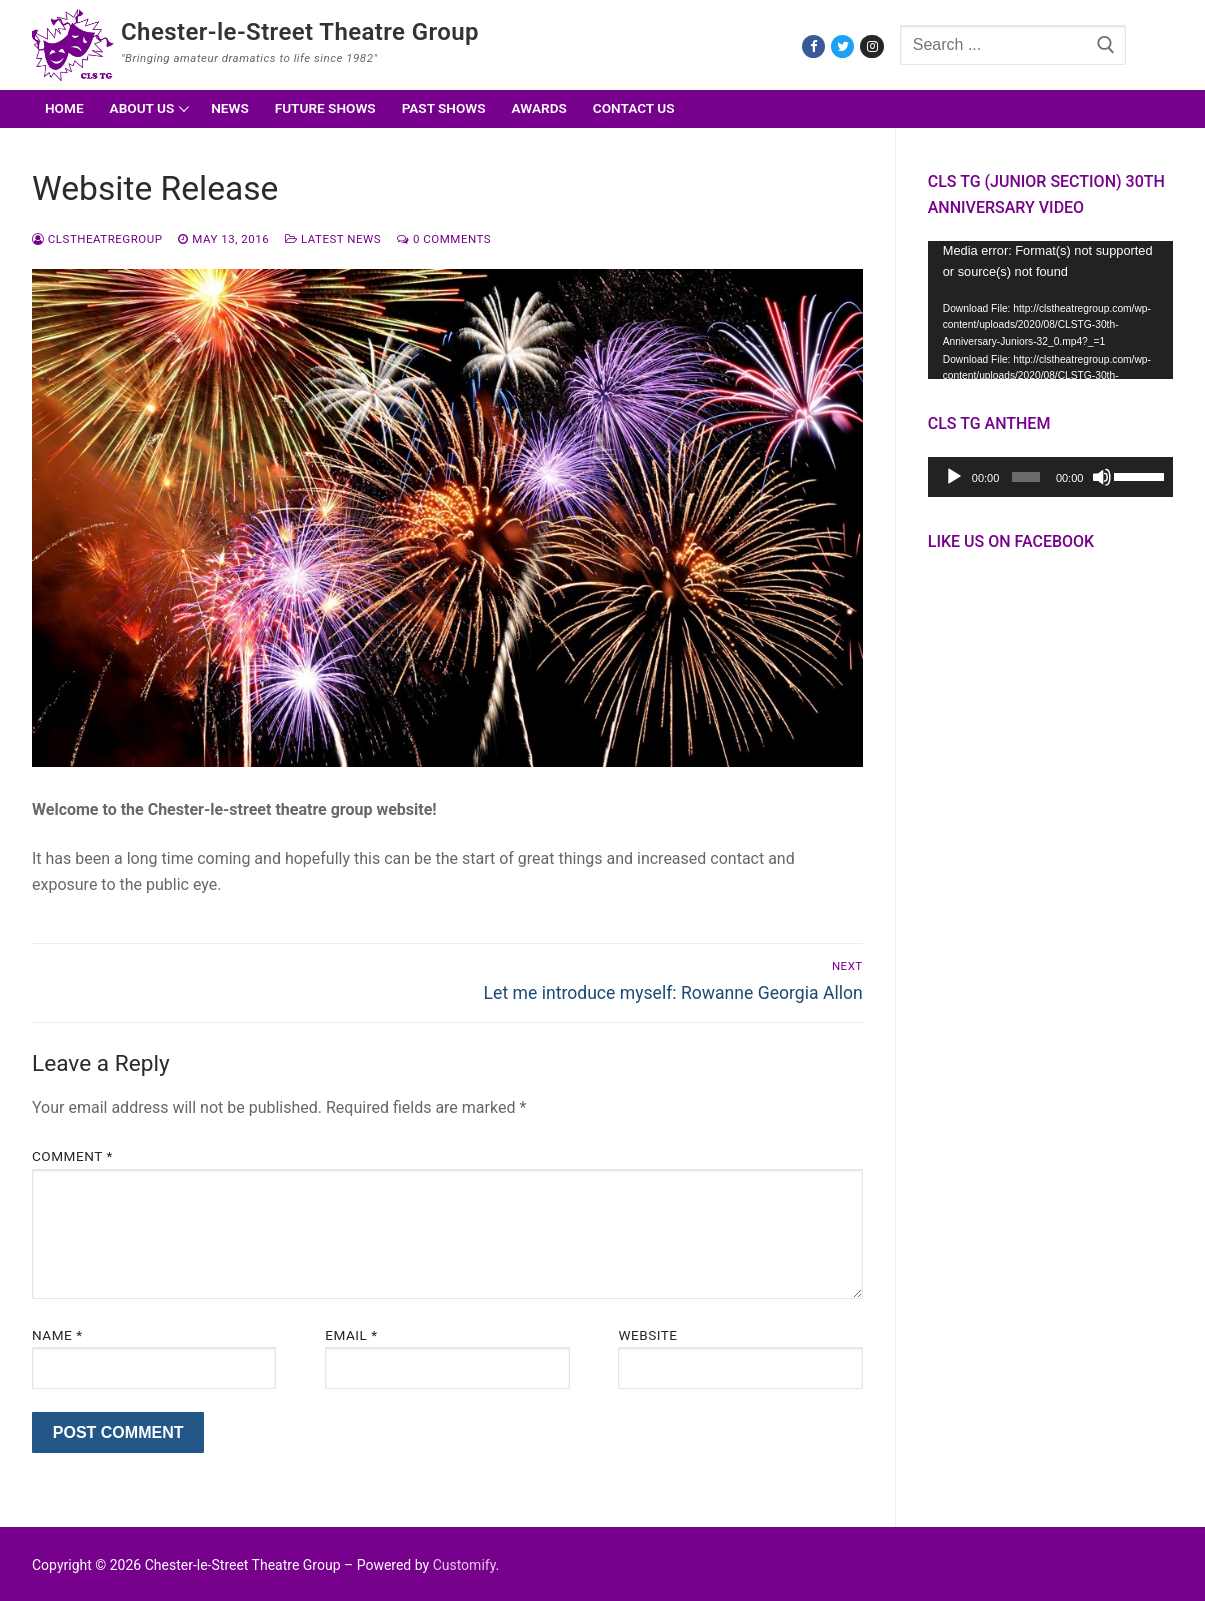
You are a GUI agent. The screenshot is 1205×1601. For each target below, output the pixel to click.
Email (351, 1335)
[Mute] (1102, 477)
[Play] (954, 477)
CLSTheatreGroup (97, 239)
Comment (72, 1156)
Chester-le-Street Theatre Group (300, 32)
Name (57, 1335)
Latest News (333, 239)
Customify (464, 1565)
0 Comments (444, 239)
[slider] (1026, 477)
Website (647, 1335)
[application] (1050, 310)
